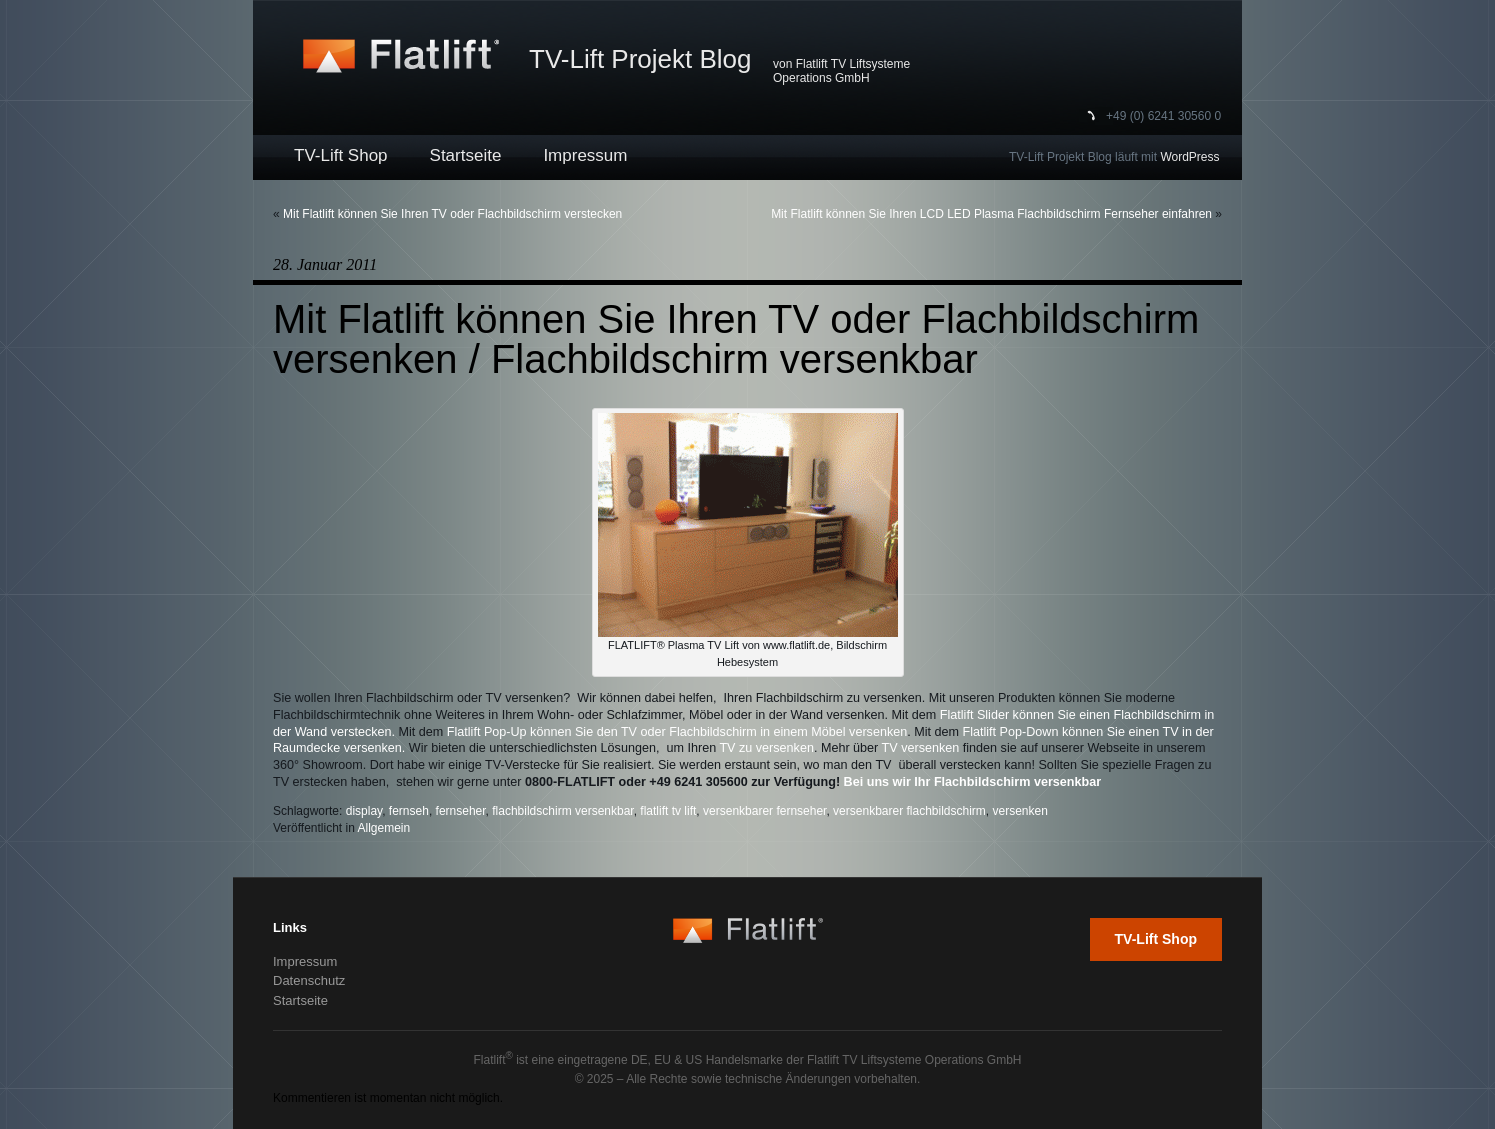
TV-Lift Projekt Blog (640, 59)
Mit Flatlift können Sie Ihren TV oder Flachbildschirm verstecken (452, 214)
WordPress (1189, 157)
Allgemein (384, 828)
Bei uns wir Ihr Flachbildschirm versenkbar (973, 782)
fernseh (409, 811)
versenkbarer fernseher (764, 811)
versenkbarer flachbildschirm (909, 811)
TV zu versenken (766, 748)
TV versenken (921, 748)
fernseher (461, 811)
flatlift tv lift (668, 811)
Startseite (466, 155)
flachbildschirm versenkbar (562, 811)
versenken (1020, 811)
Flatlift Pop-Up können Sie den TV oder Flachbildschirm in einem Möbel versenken (677, 732)
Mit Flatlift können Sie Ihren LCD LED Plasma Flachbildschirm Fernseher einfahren (991, 214)
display (364, 811)
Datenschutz (309, 980)
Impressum (585, 155)
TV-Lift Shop (341, 155)
